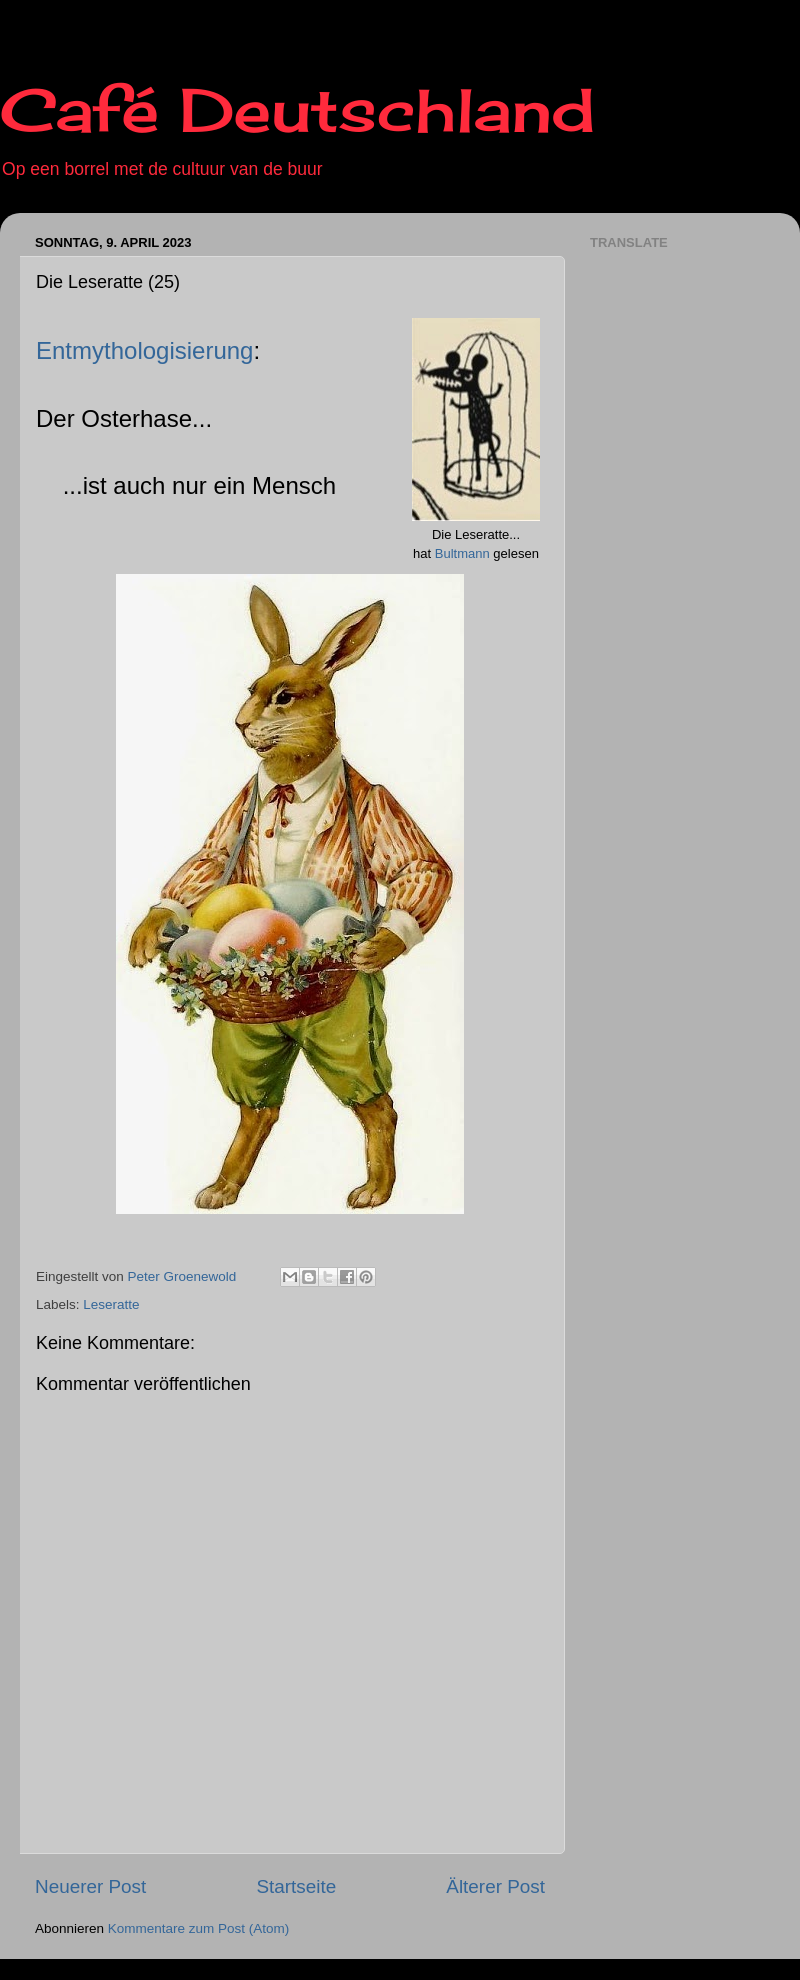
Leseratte (111, 1304)
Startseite (296, 1886)
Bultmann (462, 553)
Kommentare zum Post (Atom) (199, 1928)
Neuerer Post (90, 1886)
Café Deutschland (297, 109)
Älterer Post (495, 1886)
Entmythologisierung (144, 350)
